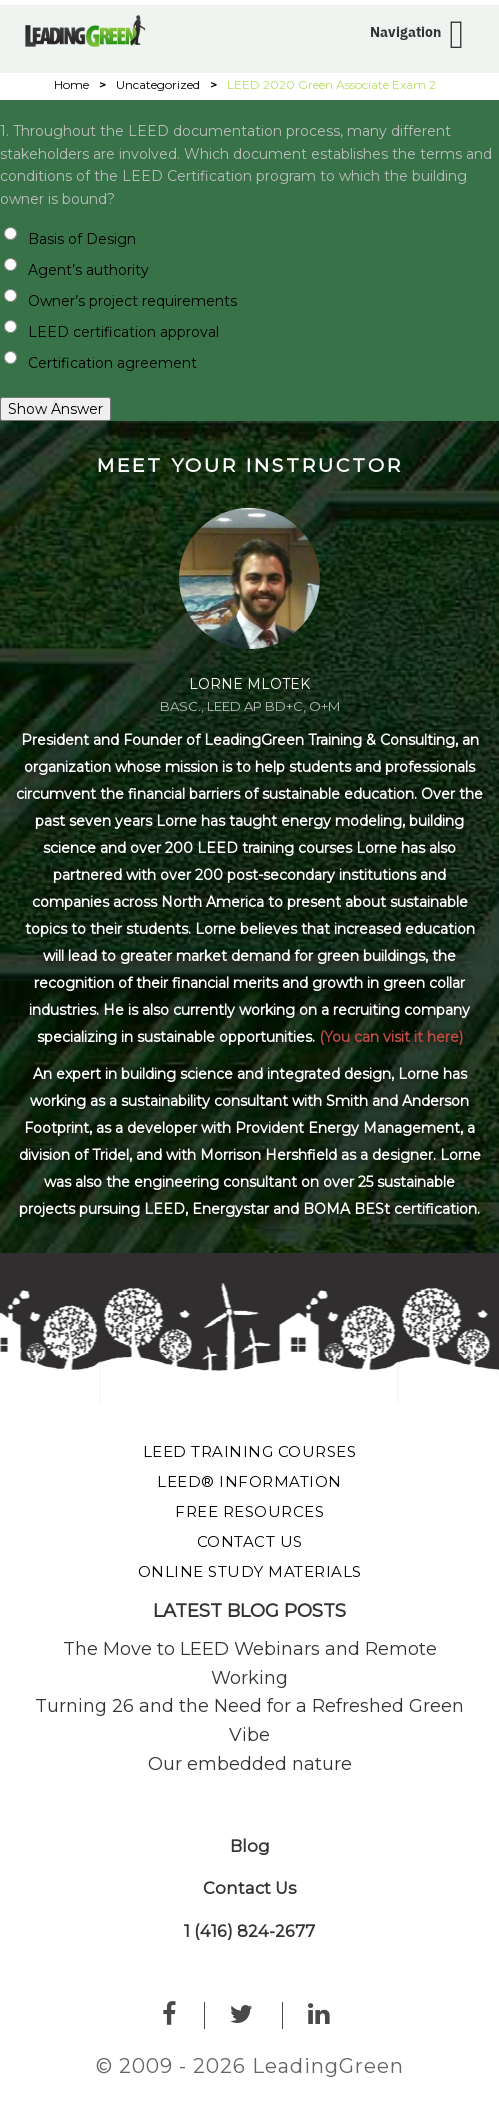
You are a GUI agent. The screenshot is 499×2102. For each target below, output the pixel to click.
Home (71, 84)
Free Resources (249, 1511)
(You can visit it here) (391, 1037)
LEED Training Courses (250, 1451)
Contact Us (250, 1541)
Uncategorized (158, 84)
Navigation (405, 32)
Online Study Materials (250, 1571)
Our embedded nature (250, 1764)
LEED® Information (249, 1481)
